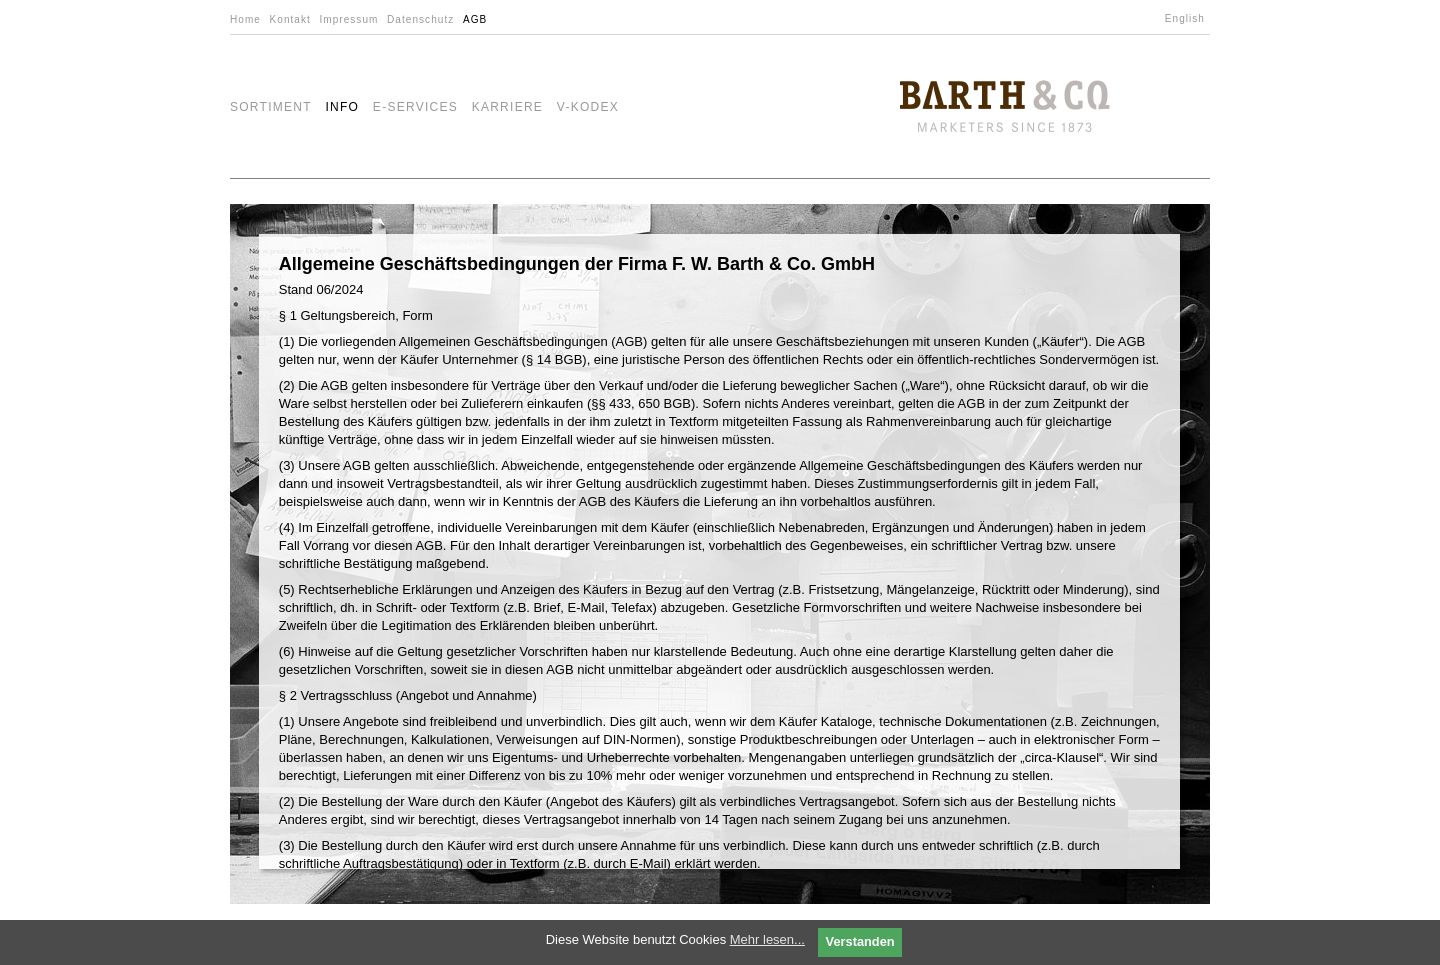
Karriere (508, 107)
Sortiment (271, 107)
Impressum (348, 19)
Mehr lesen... (767, 939)
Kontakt (290, 19)
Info (342, 107)
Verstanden (860, 941)
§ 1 (290, 315)
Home (245, 19)
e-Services (415, 107)
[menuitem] (1187, 19)
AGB (475, 19)
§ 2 (290, 695)
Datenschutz (420, 19)
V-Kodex (588, 107)
